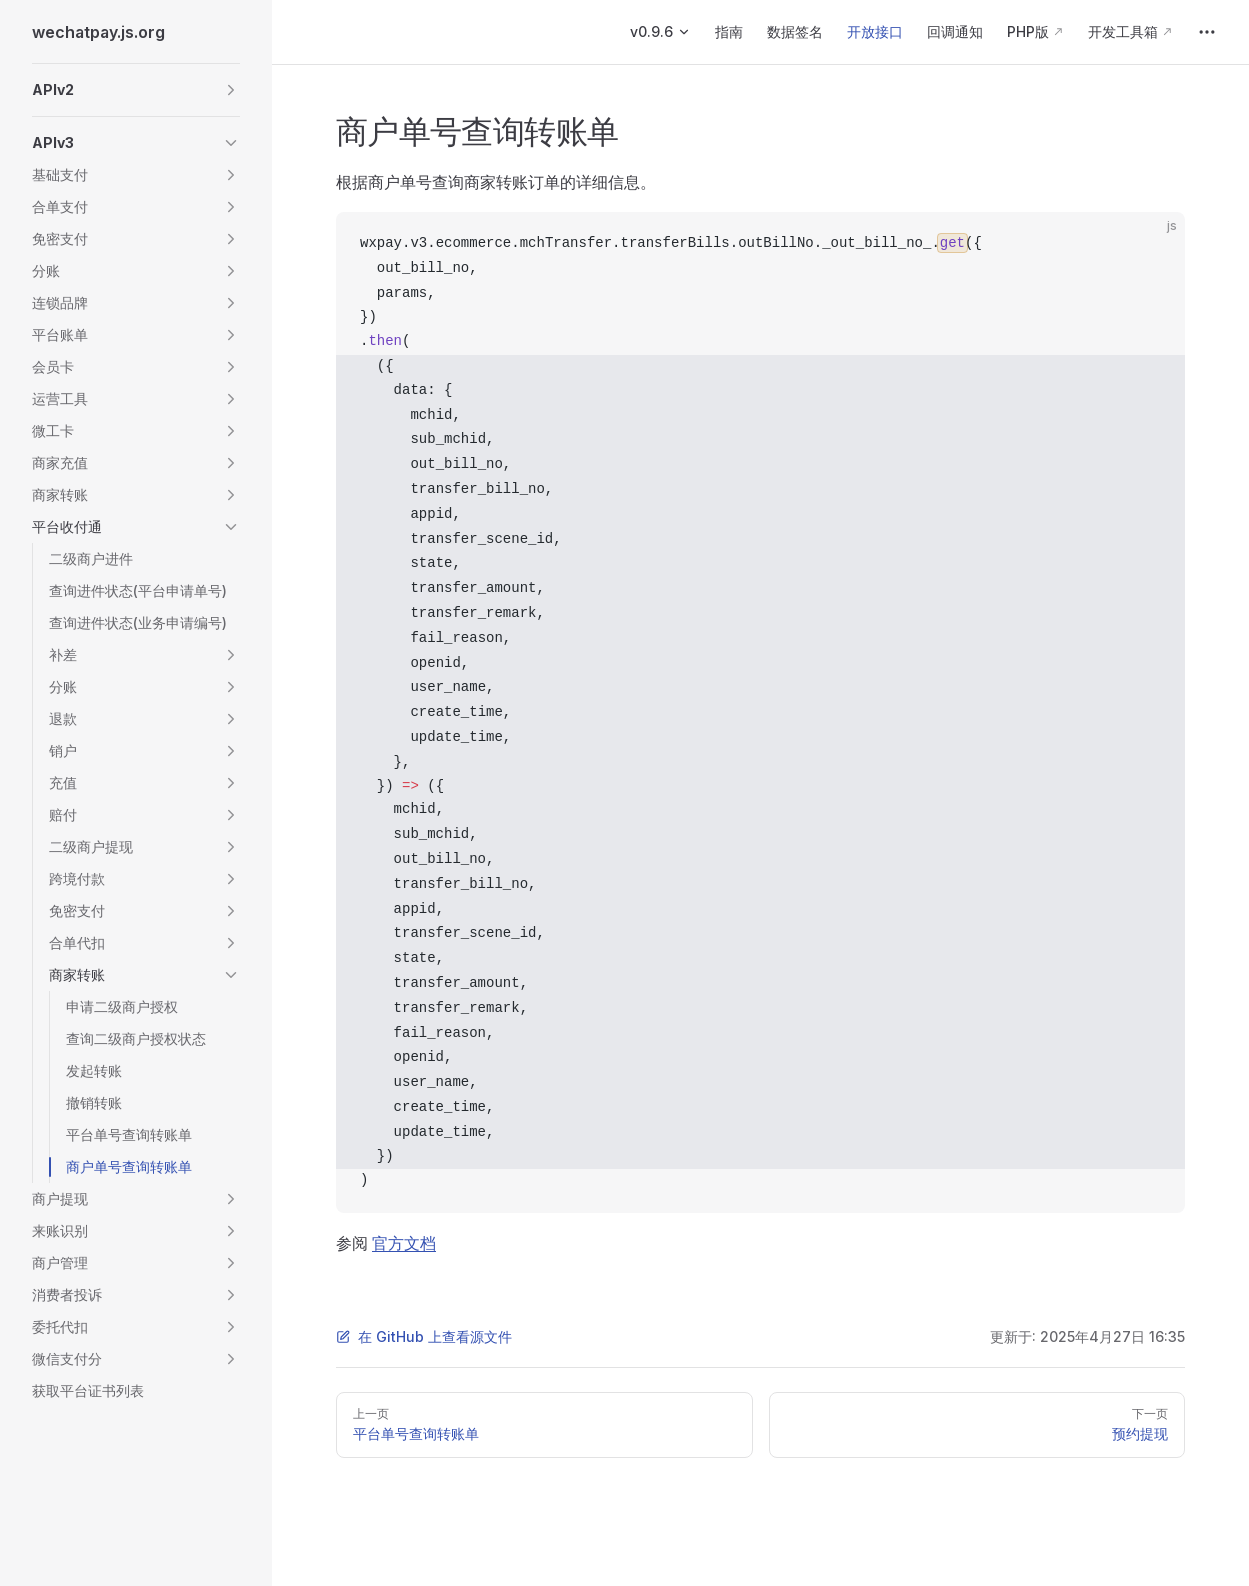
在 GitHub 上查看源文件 (424, 1336)
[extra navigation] (1207, 32)
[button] (136, 90)
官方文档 (404, 1243)
